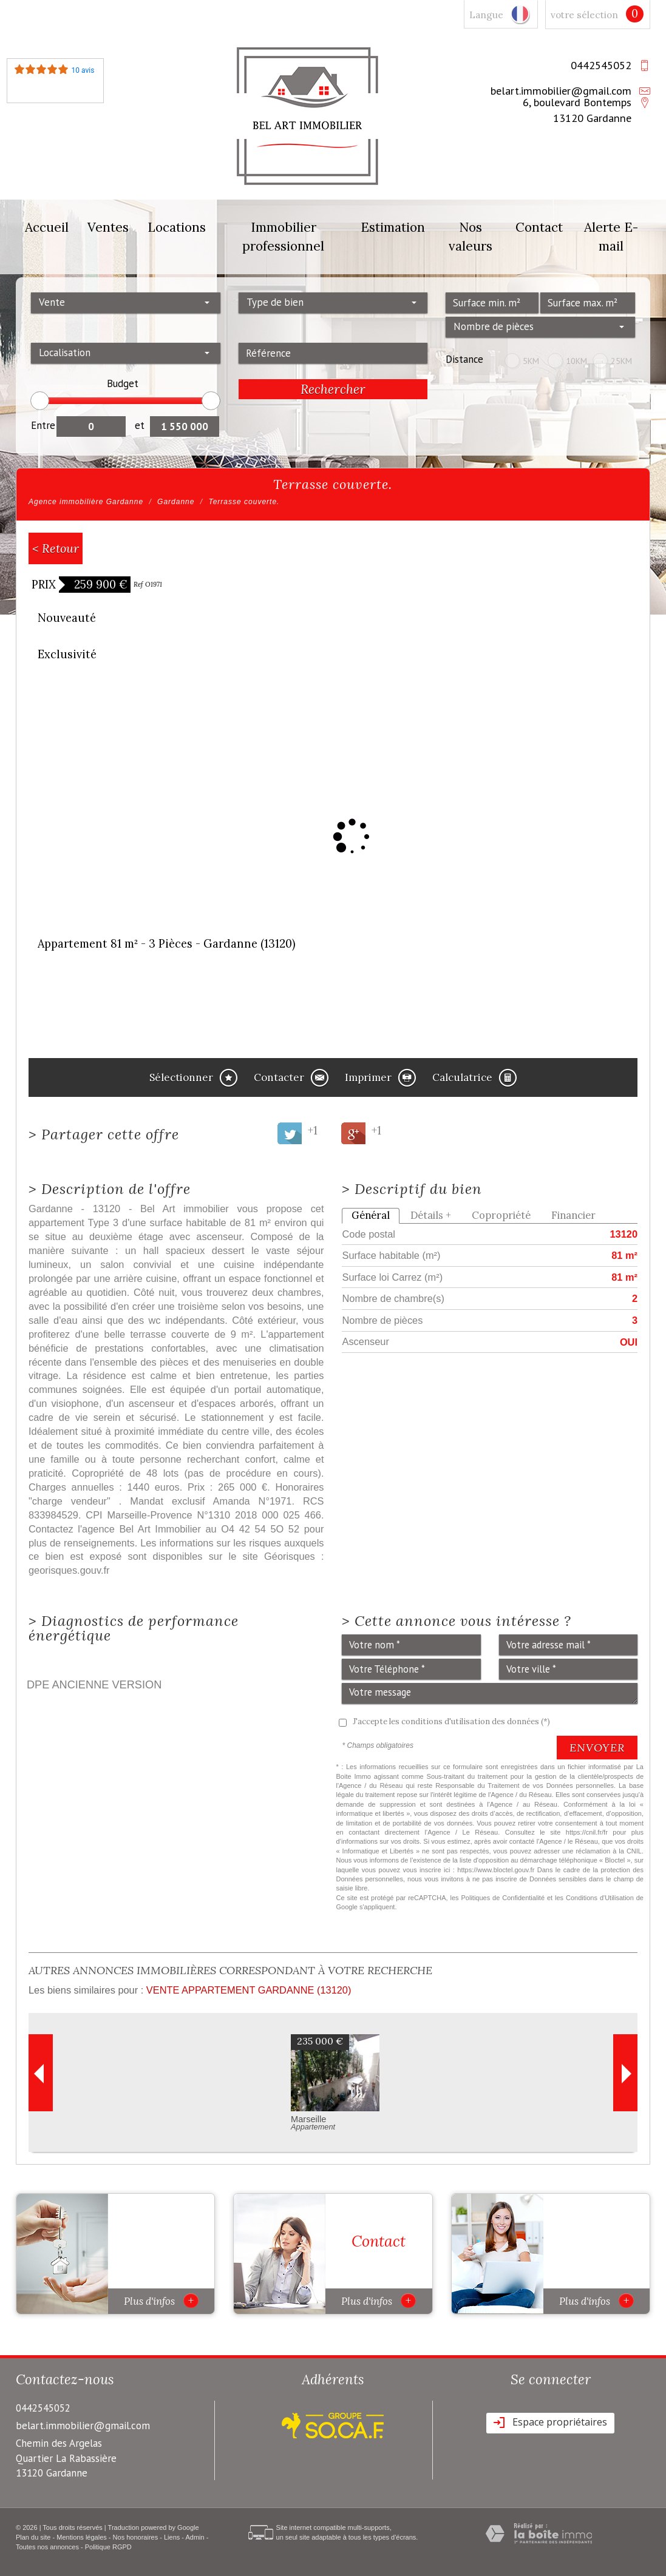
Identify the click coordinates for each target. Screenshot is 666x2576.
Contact (539, 227)
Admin (194, 2537)
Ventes (108, 227)
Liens (172, 2537)
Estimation (393, 227)
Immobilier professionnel (283, 237)
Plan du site (33, 2537)
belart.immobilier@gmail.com (561, 90)
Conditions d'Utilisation (600, 1897)
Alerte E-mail (611, 237)
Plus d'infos (161, 2300)
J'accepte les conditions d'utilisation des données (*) (451, 1721)
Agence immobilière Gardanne (86, 501)
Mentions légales (81, 2537)
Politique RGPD (108, 2547)
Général (371, 1215)
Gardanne (175, 501)
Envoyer (597, 1748)
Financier (573, 1215)
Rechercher (333, 389)
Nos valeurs (470, 237)
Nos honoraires (135, 2537)
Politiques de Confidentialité (503, 1897)
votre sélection (584, 15)
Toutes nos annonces (47, 2547)
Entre (43, 425)
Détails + (430, 1215)
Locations (177, 227)
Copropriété (501, 1215)
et (139, 425)
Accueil (47, 227)
